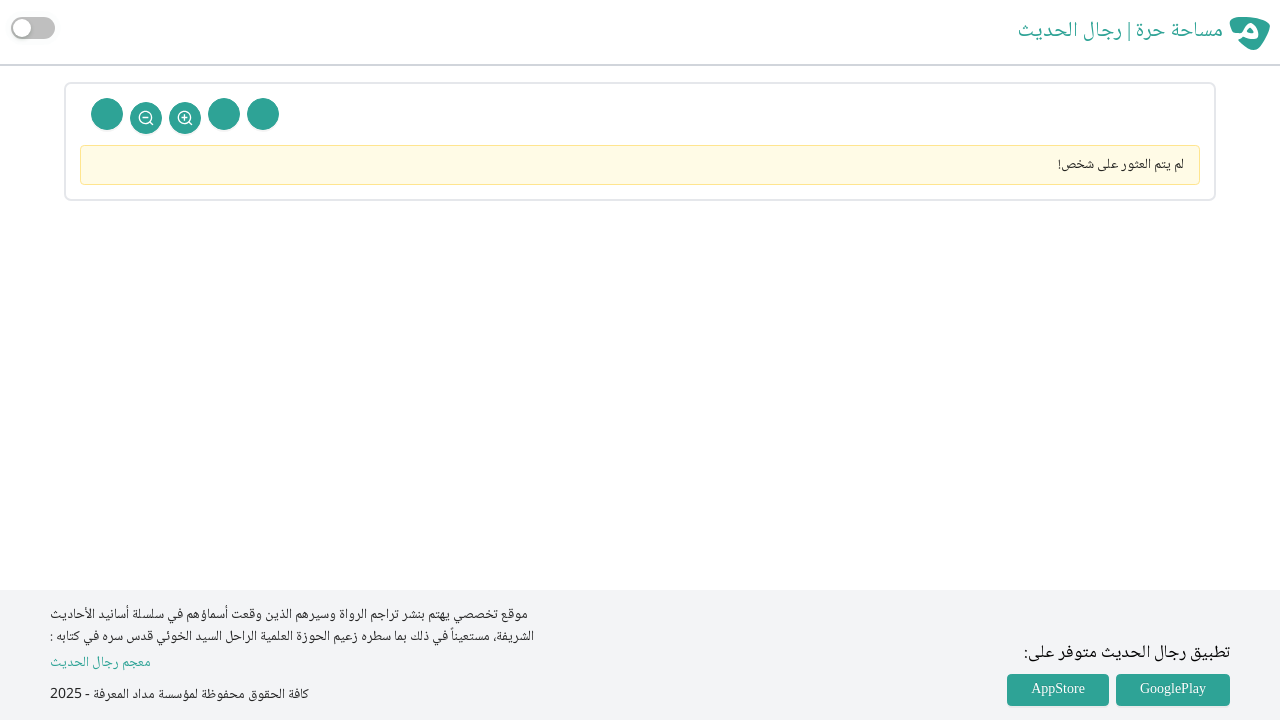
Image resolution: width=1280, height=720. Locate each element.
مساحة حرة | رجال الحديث (1120, 32)
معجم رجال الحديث (100, 663)
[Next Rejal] (224, 114)
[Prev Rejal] (263, 114)
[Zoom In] (185, 118)
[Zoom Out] (146, 118)
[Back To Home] (107, 114)
